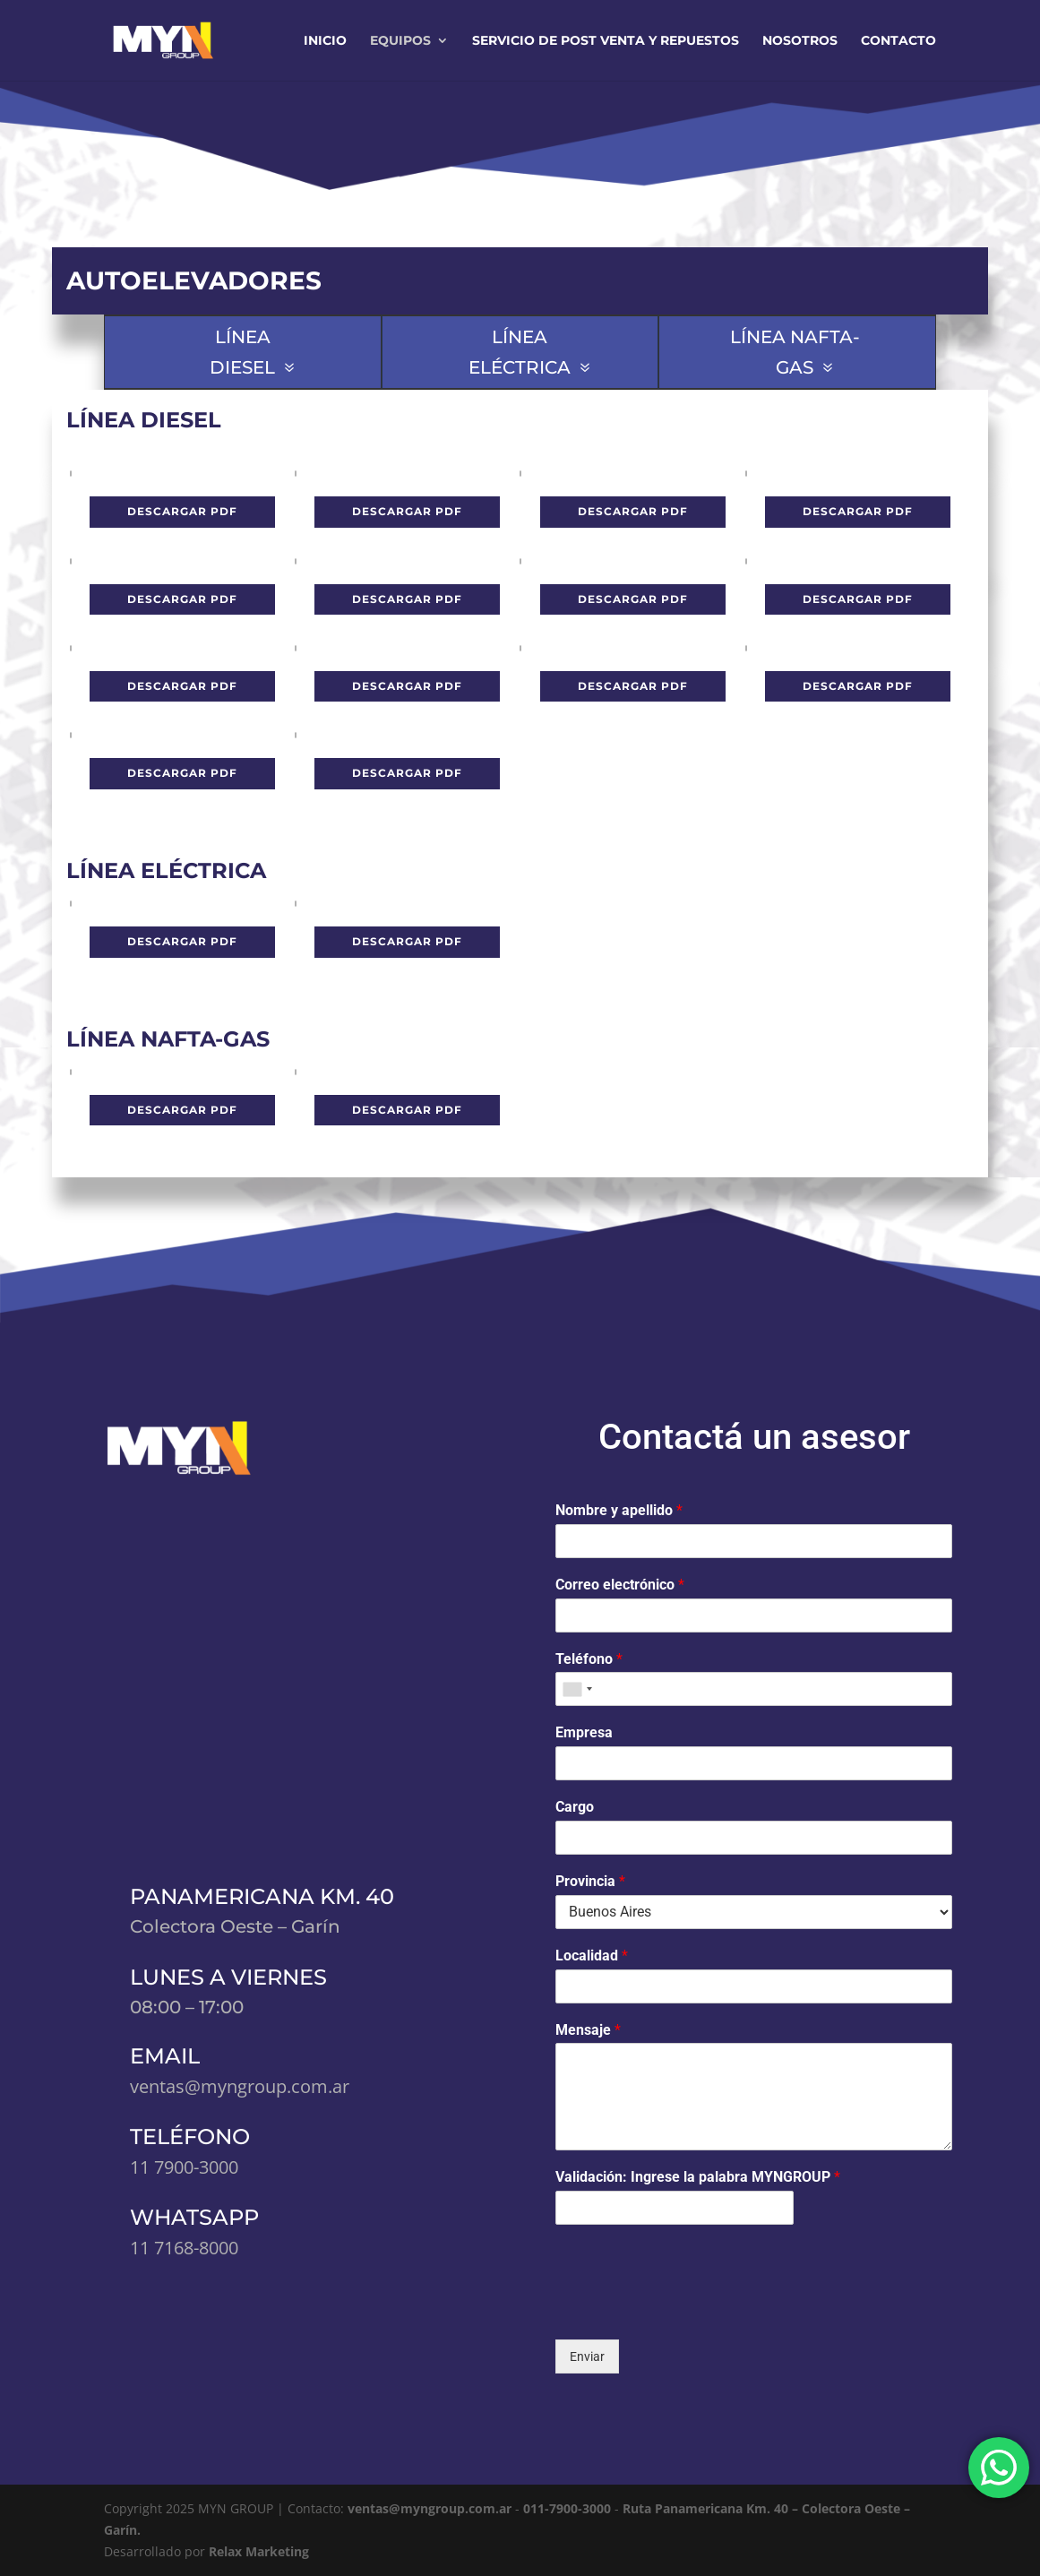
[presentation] (691, 2310)
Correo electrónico (619, 1584)
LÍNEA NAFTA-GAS (795, 352)
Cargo (574, 1806)
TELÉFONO (190, 2137)
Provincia (590, 1881)
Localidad (591, 1955)
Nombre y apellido (619, 1510)
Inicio (325, 41)
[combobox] (576, 1689)
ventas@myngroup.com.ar (431, 2508)
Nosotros (800, 41)
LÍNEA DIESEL (242, 352)
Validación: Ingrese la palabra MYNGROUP (697, 2176)
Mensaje (588, 2029)
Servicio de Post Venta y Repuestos (605, 41)
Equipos (400, 41)
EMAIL (165, 2056)
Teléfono (589, 1658)
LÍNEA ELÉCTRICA (519, 352)
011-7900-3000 (569, 2508)
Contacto (898, 41)
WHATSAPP (194, 2217)
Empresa (584, 1732)
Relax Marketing (259, 2551)
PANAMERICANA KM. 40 (262, 1896)
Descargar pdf (182, 511)
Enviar (587, 2356)
